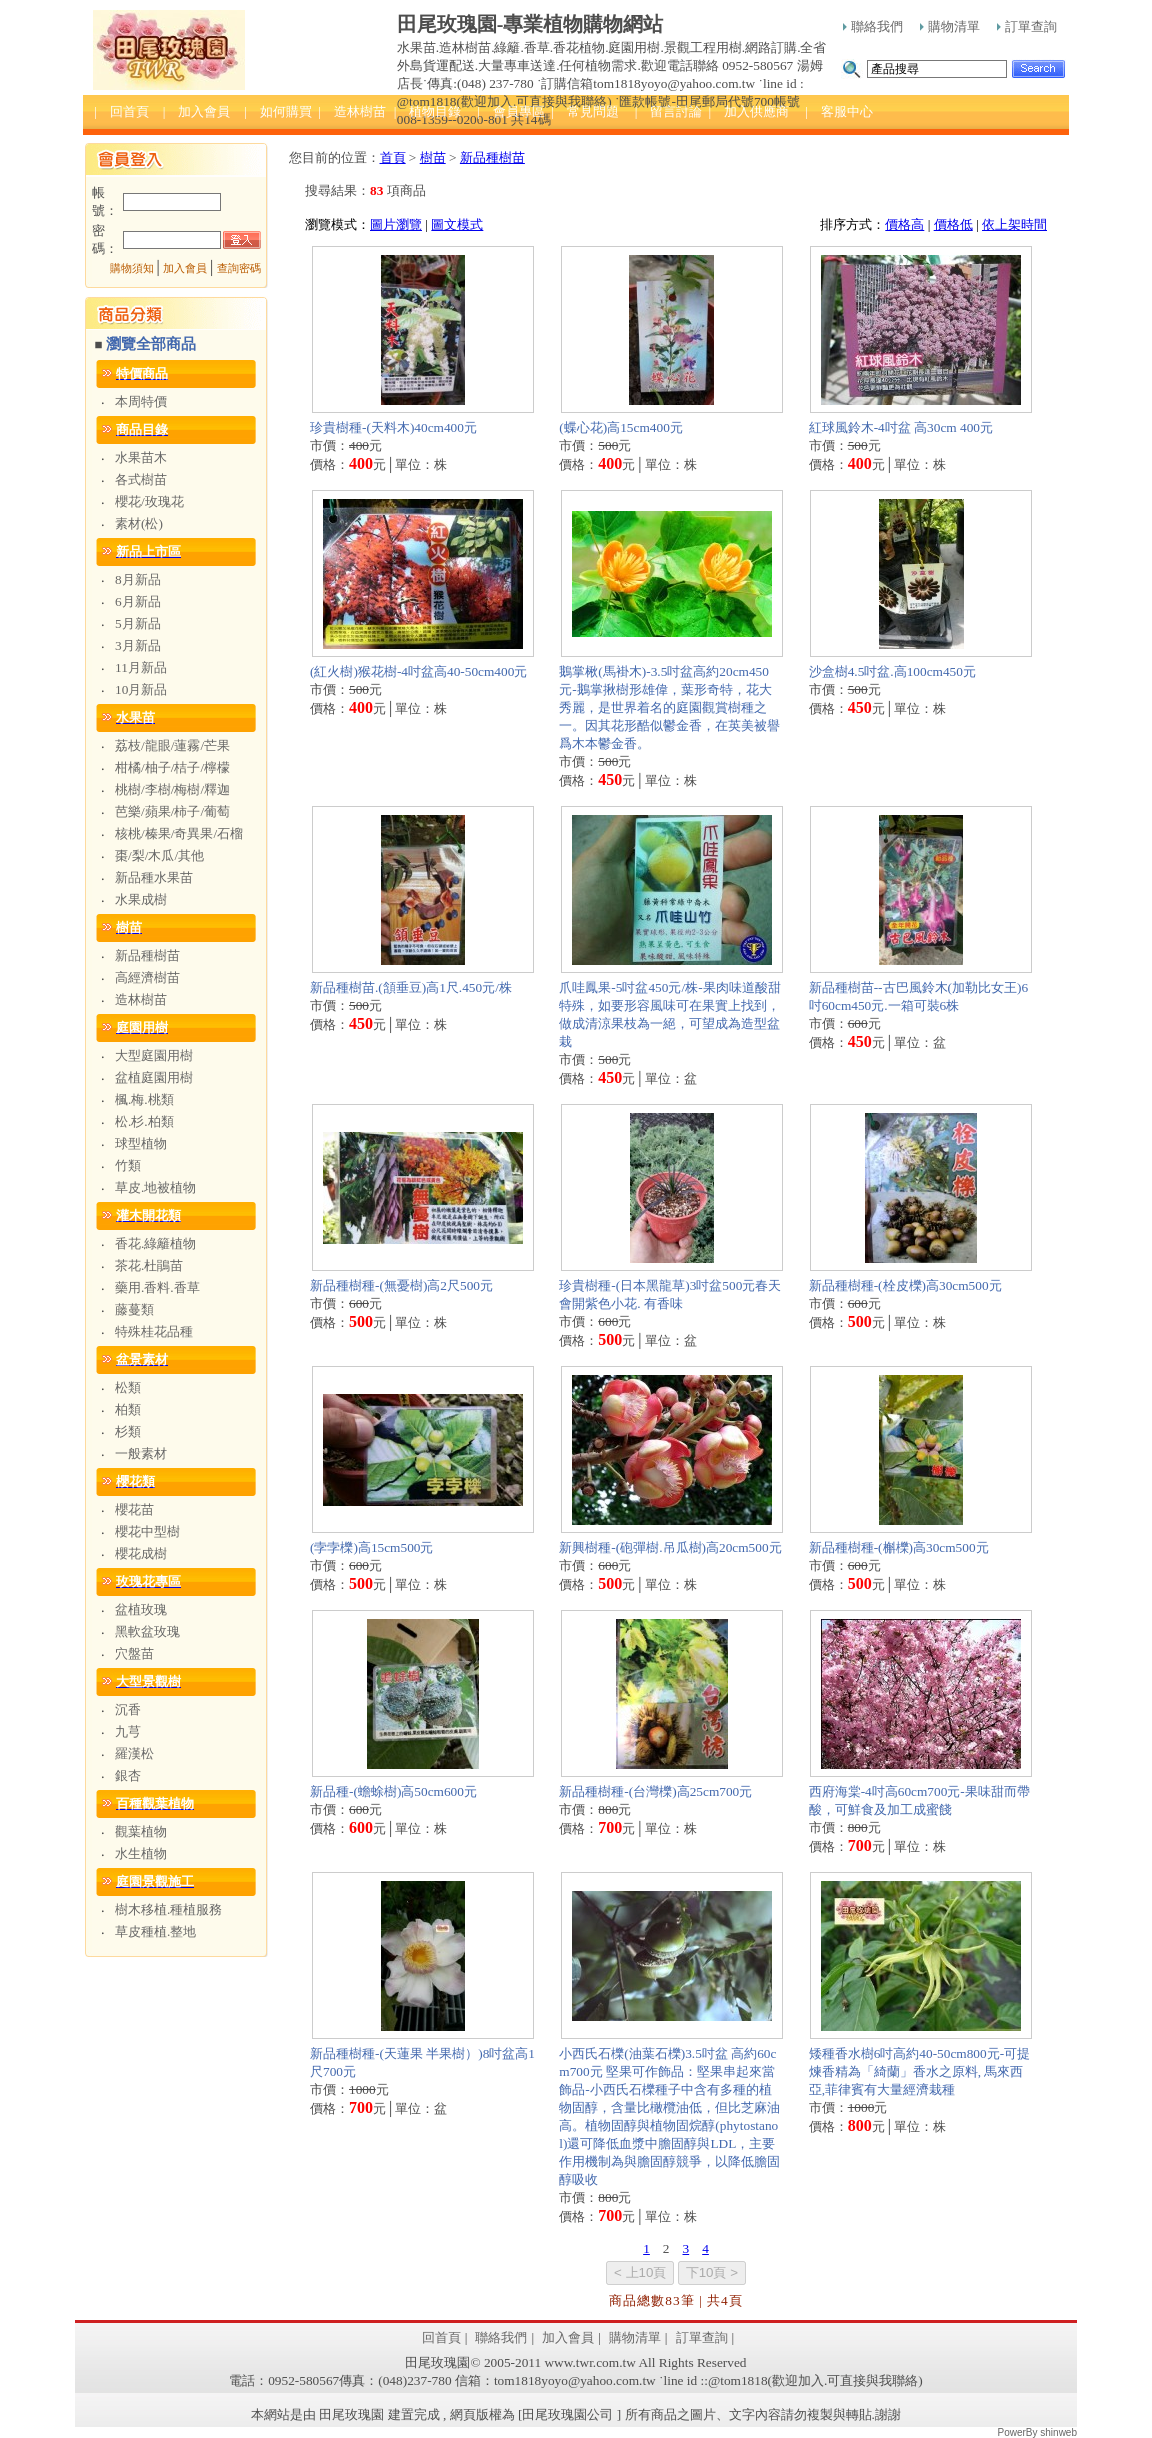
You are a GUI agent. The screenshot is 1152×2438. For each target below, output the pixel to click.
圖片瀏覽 (396, 224)
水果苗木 (141, 457)
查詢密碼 (239, 268)
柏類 (128, 1409)
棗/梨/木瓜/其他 (159, 855)
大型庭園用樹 (154, 1055)
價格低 (953, 224)
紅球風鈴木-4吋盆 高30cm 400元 (901, 427)
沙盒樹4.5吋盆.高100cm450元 (892, 671)
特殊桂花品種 (154, 1331)
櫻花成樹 (141, 1553)
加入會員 (185, 268)
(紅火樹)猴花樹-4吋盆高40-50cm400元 (418, 671)
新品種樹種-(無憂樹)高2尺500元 (401, 1285)
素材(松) (139, 523)
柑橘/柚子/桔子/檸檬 (172, 767)
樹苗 (433, 157)
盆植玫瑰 (141, 1609)
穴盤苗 (134, 1653)
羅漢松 (134, 1753)
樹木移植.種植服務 (168, 1909)
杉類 (128, 1431)
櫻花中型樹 (147, 1531)
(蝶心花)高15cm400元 (620, 427)
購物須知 (132, 268)
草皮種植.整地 (155, 1931)
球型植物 (141, 1143)
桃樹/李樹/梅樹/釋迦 (172, 789)
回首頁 (441, 2337)
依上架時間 (1014, 224)
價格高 (904, 224)
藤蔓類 (134, 1309)
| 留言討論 (669, 111)
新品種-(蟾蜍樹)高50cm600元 (393, 1791)
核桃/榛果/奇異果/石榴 (179, 833)
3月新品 (138, 645)
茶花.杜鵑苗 (149, 1265)
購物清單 (950, 26)
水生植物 (141, 1853)
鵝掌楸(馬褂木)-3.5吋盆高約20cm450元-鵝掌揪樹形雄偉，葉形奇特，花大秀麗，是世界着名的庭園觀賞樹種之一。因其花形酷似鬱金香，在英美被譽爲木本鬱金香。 (669, 707)
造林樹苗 (141, 999)
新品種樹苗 (147, 955)
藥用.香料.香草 (157, 1287)
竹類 (128, 1165)
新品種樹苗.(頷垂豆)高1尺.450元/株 (411, 987)
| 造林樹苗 (352, 111)
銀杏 (128, 1775)
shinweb (1058, 2432)
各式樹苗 (141, 479)
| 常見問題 (585, 111)
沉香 (128, 1709)
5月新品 (138, 623)
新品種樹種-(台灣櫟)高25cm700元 (655, 1791)
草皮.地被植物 (155, 1187)
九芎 (128, 1731)
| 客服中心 (839, 111)
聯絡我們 (873, 26)
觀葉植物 (141, 1831)
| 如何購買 (278, 111)
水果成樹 (141, 899)
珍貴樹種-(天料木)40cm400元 (393, 427)
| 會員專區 (511, 111)
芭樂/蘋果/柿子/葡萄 (172, 811)
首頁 (393, 157)
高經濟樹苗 (147, 977)
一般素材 (141, 1453)
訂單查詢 (1027, 26)
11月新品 (141, 667)
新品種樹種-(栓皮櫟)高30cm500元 (905, 1285)
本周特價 (141, 401)
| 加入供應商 (748, 111)
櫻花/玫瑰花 (149, 501)
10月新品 (141, 689)
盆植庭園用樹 (154, 1077)
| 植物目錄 (428, 111)
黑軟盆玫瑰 (147, 1631)
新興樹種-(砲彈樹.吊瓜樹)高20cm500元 (670, 1547)
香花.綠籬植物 (155, 1243)
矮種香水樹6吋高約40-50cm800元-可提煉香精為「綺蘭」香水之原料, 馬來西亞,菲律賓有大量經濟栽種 (919, 2071)
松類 (128, 1387)
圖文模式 (457, 224)
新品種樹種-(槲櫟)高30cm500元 (899, 1547)
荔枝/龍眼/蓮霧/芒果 (172, 745)
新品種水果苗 (154, 877)
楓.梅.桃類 (144, 1099)
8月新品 (138, 579)
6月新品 (138, 601)
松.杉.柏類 (144, 1121)
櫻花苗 (134, 1509)
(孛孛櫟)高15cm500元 (371, 1547)
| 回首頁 (121, 111)
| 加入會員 (197, 111)
